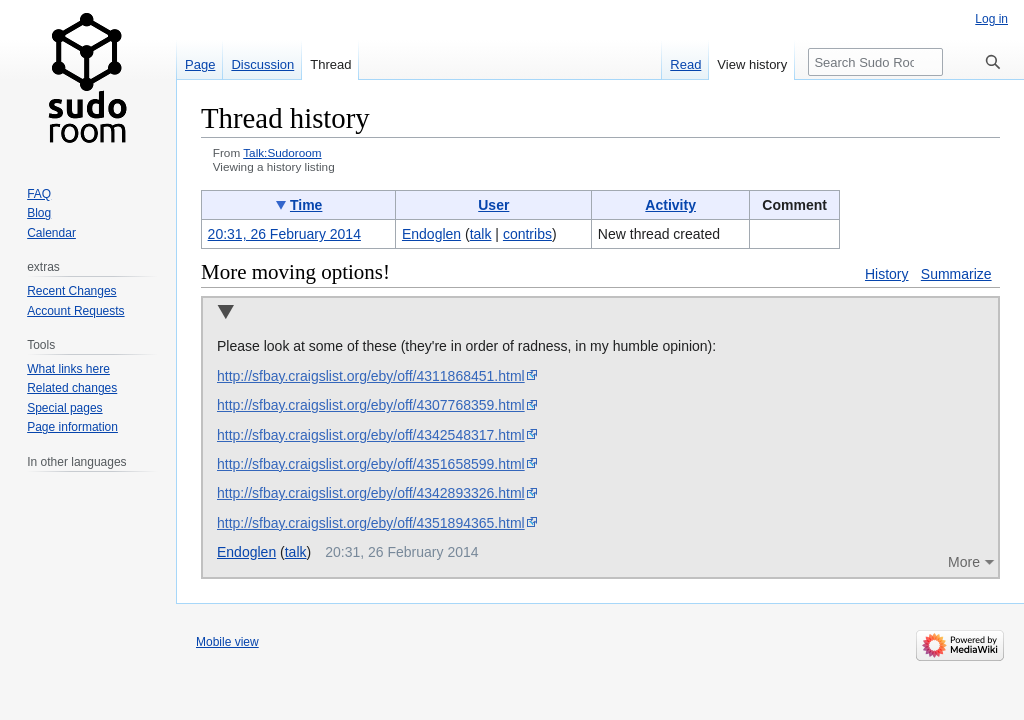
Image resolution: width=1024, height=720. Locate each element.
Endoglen (246, 552)
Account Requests (75, 311)
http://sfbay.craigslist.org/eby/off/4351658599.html (371, 464)
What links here (68, 369)
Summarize (956, 274)
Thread (330, 64)
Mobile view (227, 642)
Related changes (72, 388)
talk (481, 234)
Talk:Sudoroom (282, 152)
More (964, 562)
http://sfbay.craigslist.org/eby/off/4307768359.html (371, 405)
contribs (527, 234)
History (887, 274)
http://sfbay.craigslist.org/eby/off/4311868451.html (371, 376)
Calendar (51, 233)
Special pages (64, 408)
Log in (991, 19)
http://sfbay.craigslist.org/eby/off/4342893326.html (371, 493)
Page (200, 64)
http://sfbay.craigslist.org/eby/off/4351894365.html (371, 523)
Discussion (262, 64)
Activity (670, 205)
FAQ (39, 194)
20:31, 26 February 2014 (284, 234)
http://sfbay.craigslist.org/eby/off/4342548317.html (371, 435)
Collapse (225, 313)
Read (685, 64)
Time (306, 205)
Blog (39, 213)
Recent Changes (71, 291)
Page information (72, 427)
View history (752, 64)
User (493, 205)
